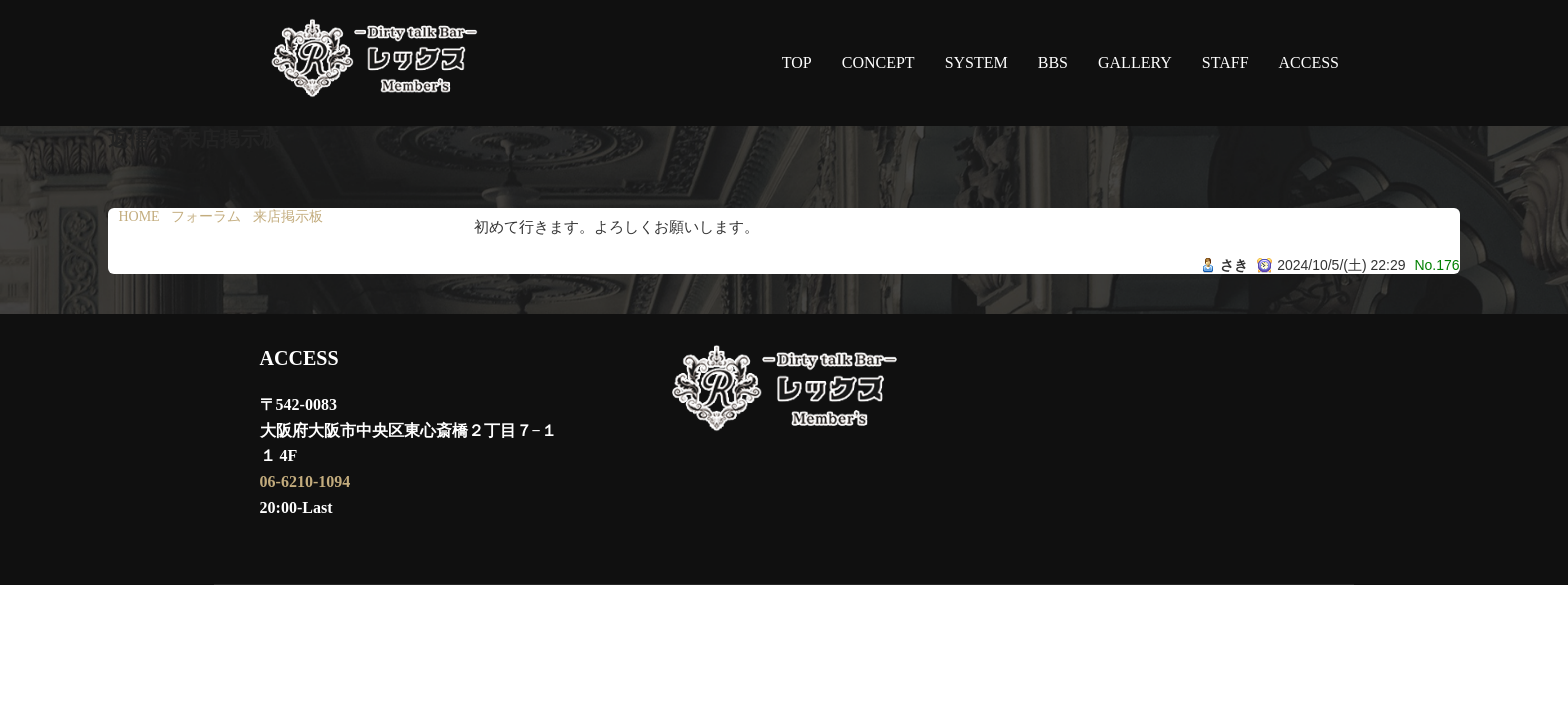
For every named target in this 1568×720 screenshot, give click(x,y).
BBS (1053, 62)
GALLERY (1135, 62)
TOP (797, 62)
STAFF (1225, 62)
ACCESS (1309, 62)
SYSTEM (976, 62)
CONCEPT (878, 62)
